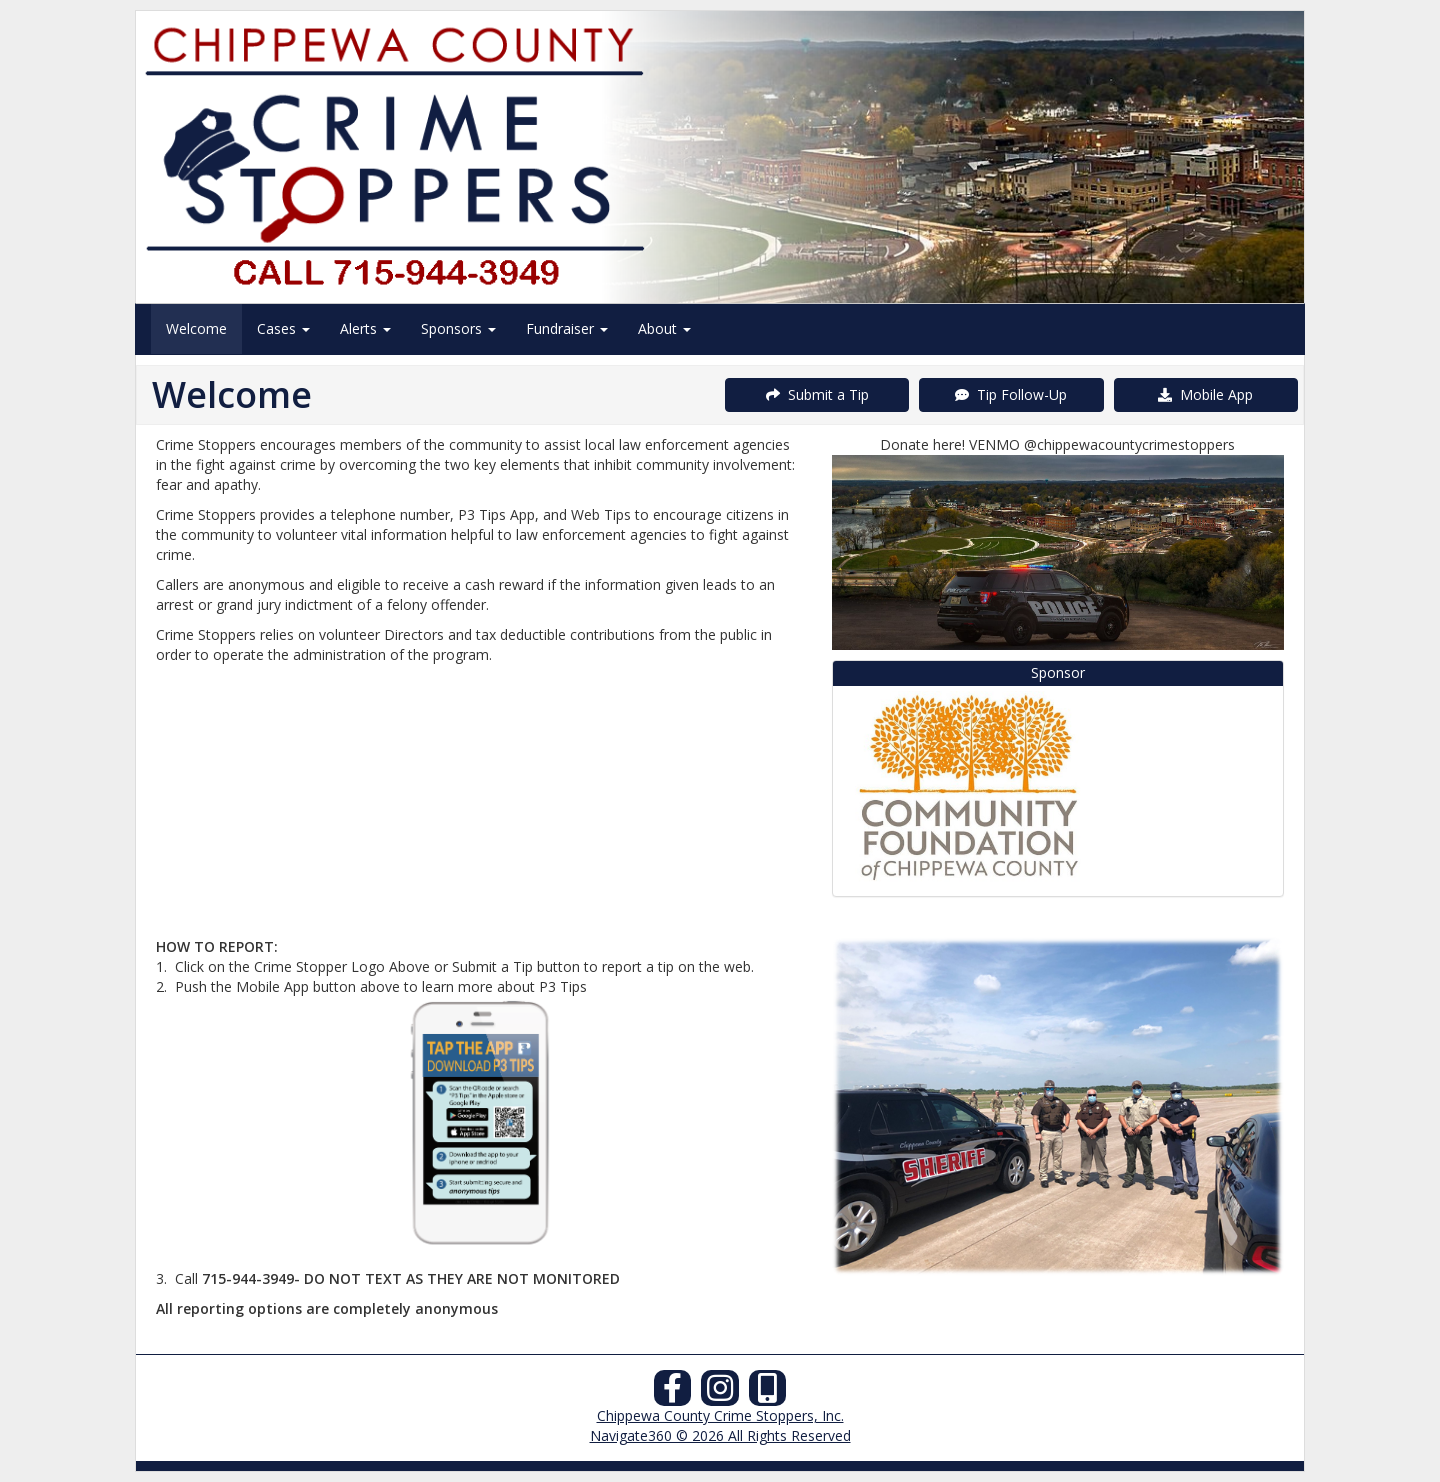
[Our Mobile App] (768, 1393)
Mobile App (1205, 394)
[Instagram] (720, 1393)
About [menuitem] (664, 328)
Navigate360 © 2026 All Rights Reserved (720, 1435)
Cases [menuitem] (283, 328)
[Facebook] (673, 1393)
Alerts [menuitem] (365, 328)
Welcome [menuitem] (196, 328)
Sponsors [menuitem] (458, 328)
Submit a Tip (817, 394)
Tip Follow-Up (1011, 394)
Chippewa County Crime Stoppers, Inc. (720, 1415)
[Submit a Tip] (720, 156)
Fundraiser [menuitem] (567, 328)
